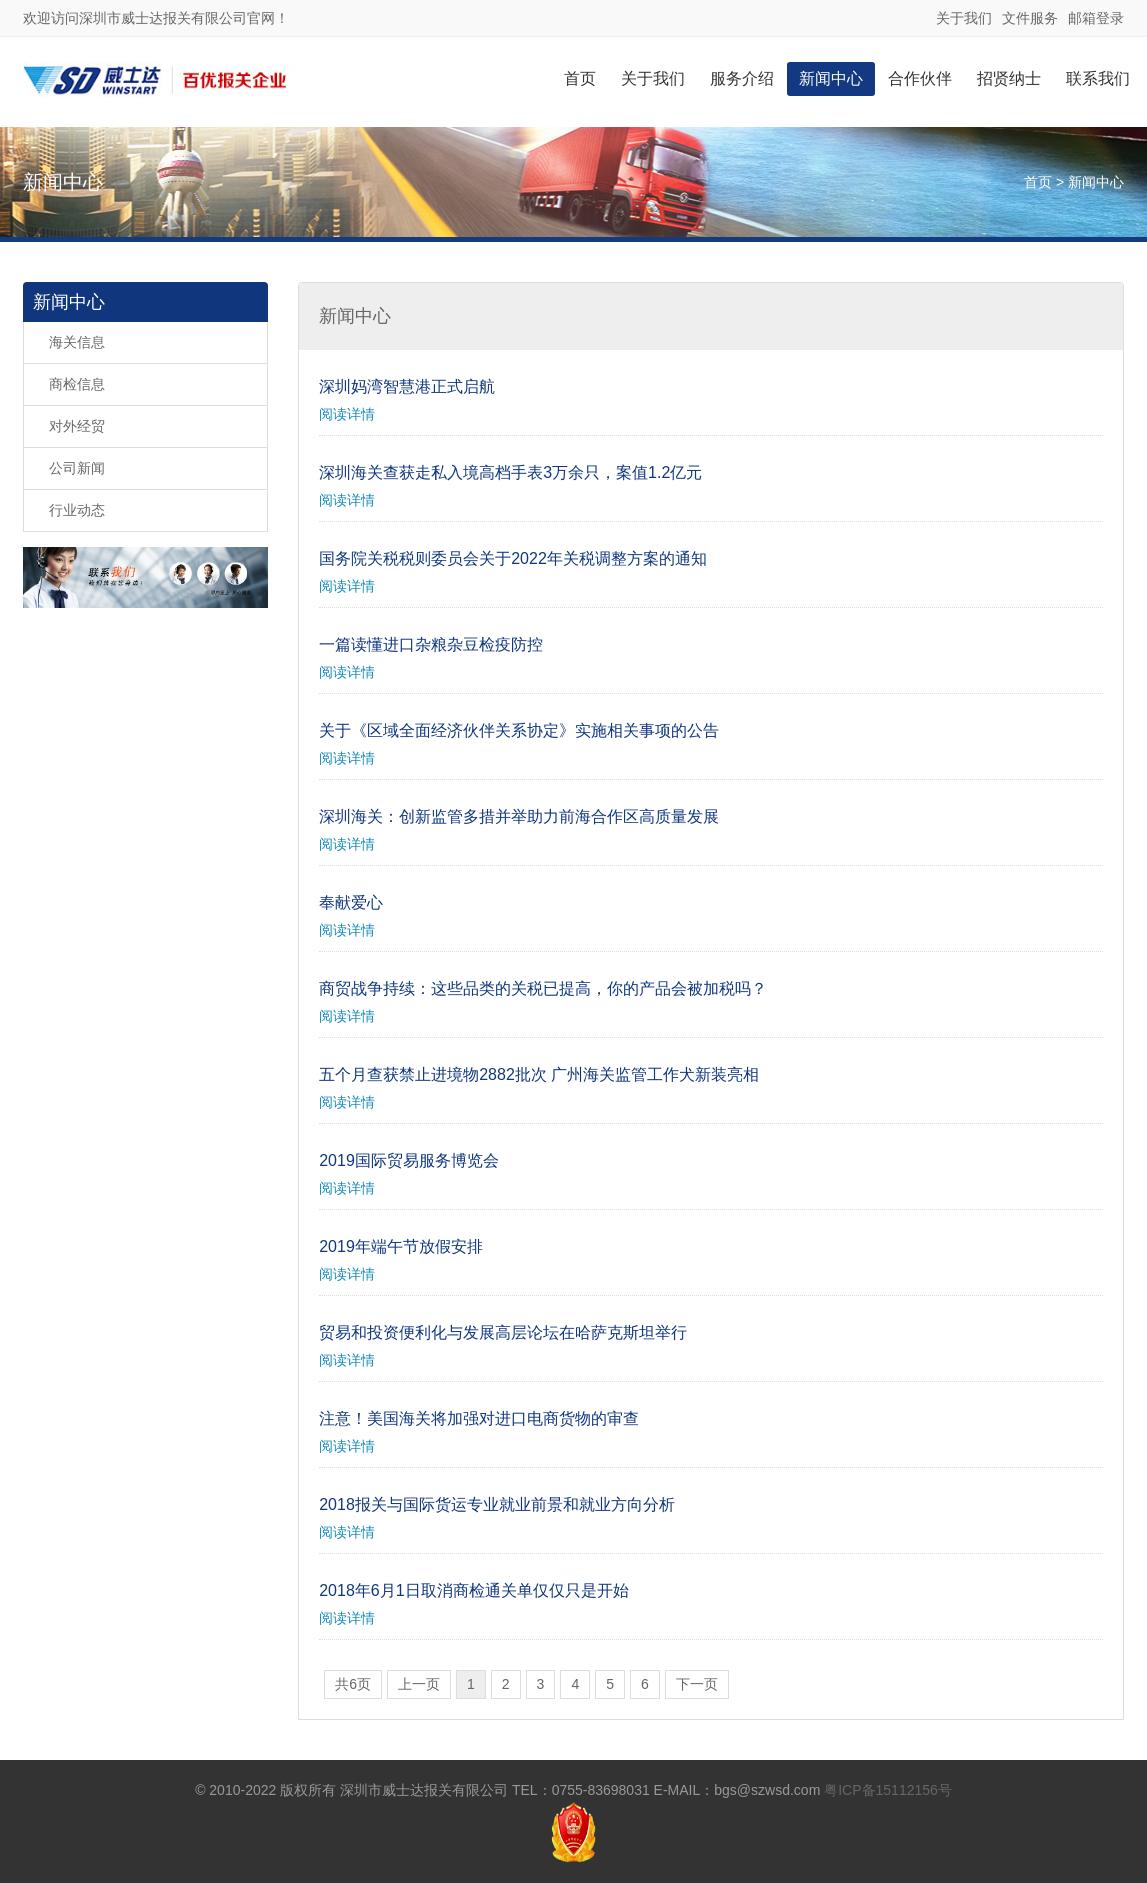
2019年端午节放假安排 (401, 1246)
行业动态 (77, 510)
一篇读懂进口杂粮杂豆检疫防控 (431, 644)
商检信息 (77, 384)
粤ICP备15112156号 (888, 1790)
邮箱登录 (1096, 18)
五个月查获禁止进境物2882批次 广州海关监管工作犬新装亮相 (539, 1074)
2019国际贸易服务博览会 (409, 1160)
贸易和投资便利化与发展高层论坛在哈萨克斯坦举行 (503, 1332)
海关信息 (77, 342)
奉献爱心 (351, 902)
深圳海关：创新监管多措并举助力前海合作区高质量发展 (519, 816)
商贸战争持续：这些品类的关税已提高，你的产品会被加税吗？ (543, 988)
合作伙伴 (920, 78)
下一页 (697, 1684)
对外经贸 (77, 426)
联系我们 (1098, 78)
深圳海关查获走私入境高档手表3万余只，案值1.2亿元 (510, 472)
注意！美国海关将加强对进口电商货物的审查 (479, 1418)
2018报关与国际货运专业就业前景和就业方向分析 (497, 1504)
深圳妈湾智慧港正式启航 (407, 386)
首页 (580, 78)
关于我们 (964, 18)
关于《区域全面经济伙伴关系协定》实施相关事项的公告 (519, 730)
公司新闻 (77, 468)
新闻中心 (831, 78)
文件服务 (1030, 18)
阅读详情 (347, 414)
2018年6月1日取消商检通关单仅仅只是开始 (473, 1590)
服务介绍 (742, 78)
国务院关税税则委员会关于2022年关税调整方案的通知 (513, 558)
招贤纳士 (1009, 78)
